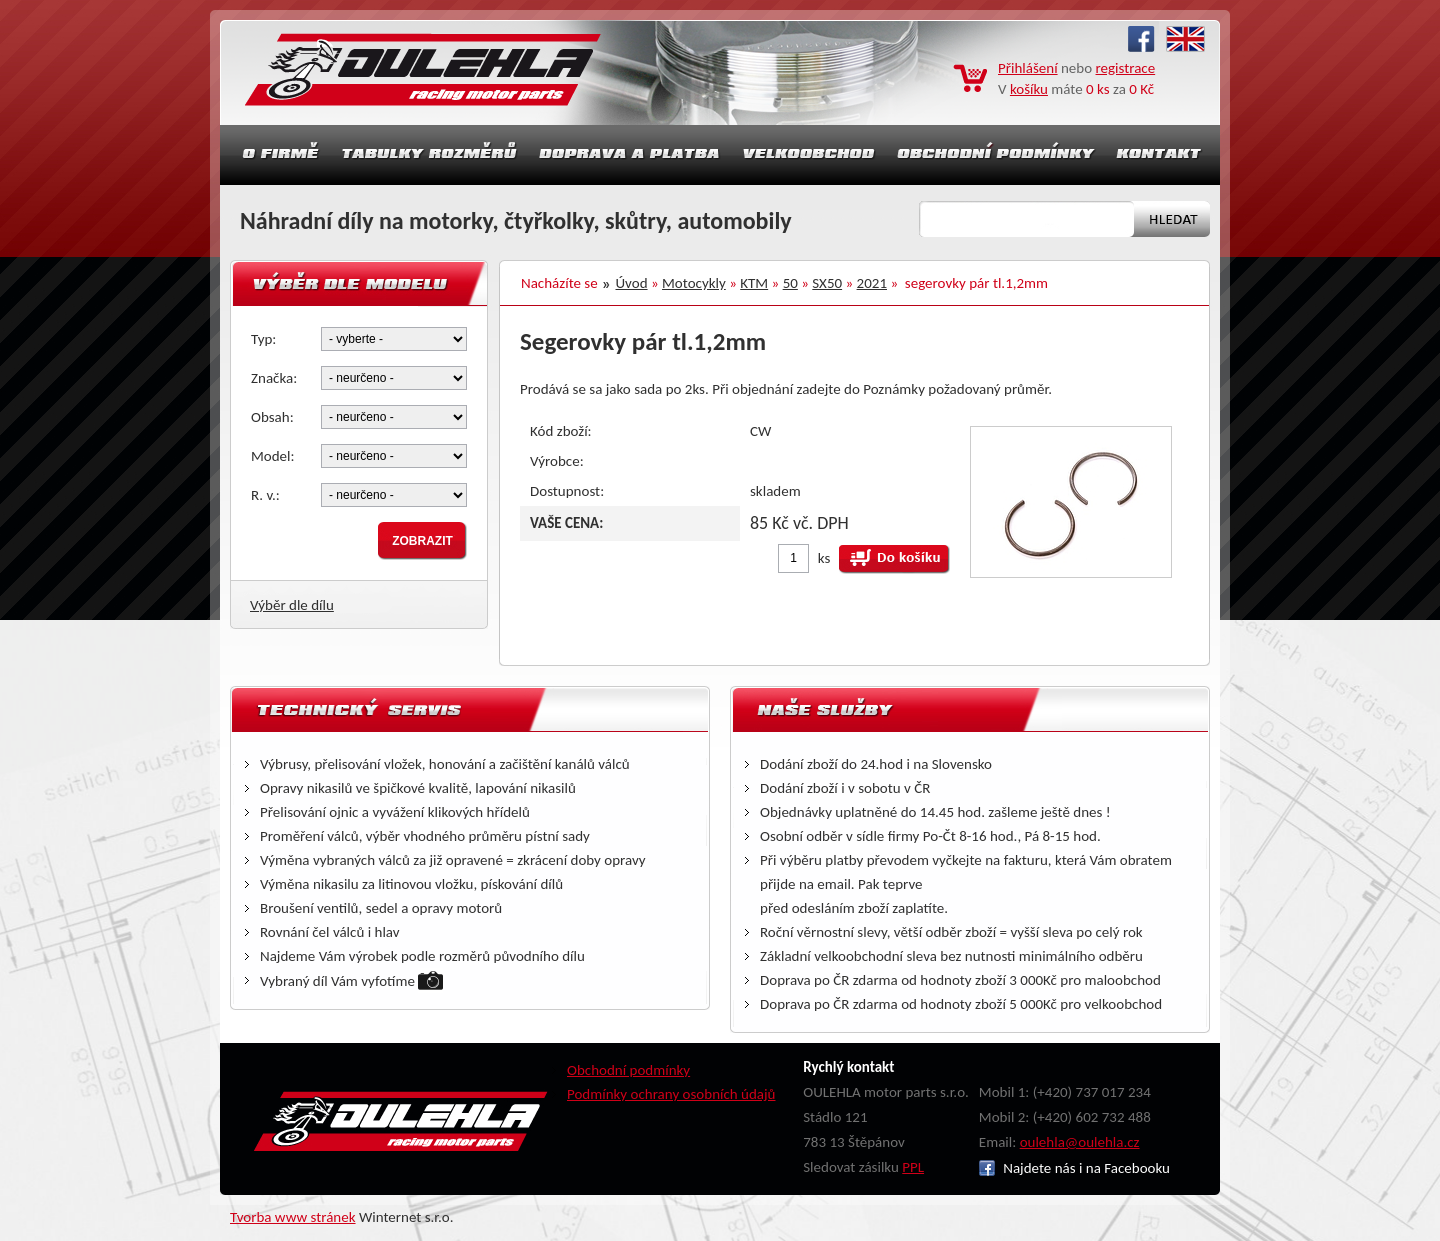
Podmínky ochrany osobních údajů (671, 1094)
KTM (754, 283)
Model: (273, 456)
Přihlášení (1028, 68)
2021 (872, 283)
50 (790, 283)
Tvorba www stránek (293, 1217)
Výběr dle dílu (292, 605)
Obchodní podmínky (628, 1070)
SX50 (827, 283)
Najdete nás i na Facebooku (1074, 1168)
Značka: (274, 378)
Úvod (632, 283)
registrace (1126, 68)
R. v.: (265, 495)
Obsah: (272, 417)
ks (824, 558)
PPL (913, 1167)
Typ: (263, 339)
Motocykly (694, 283)
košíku (1029, 89)
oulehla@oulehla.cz (1080, 1142)
